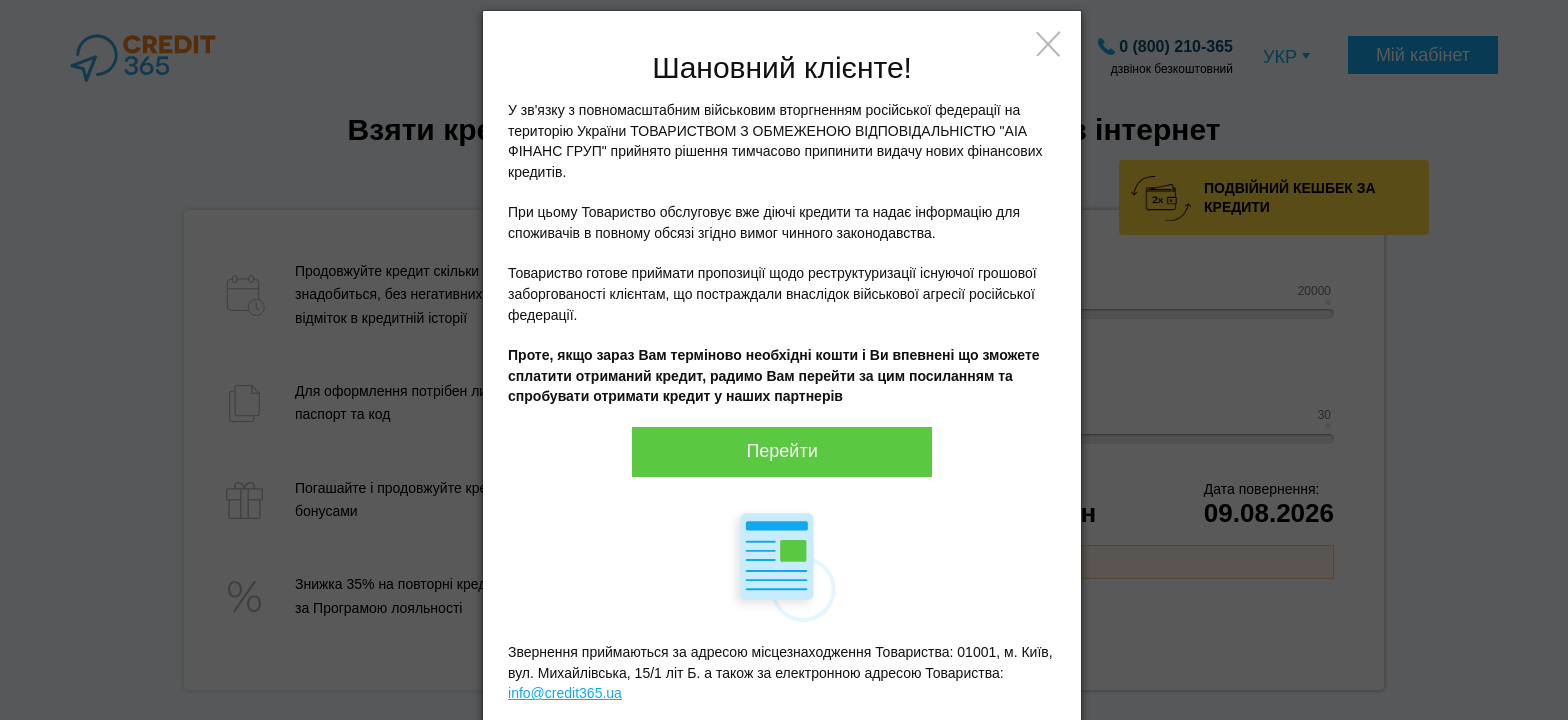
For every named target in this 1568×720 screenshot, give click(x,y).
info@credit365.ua (565, 693)
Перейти (781, 451)
